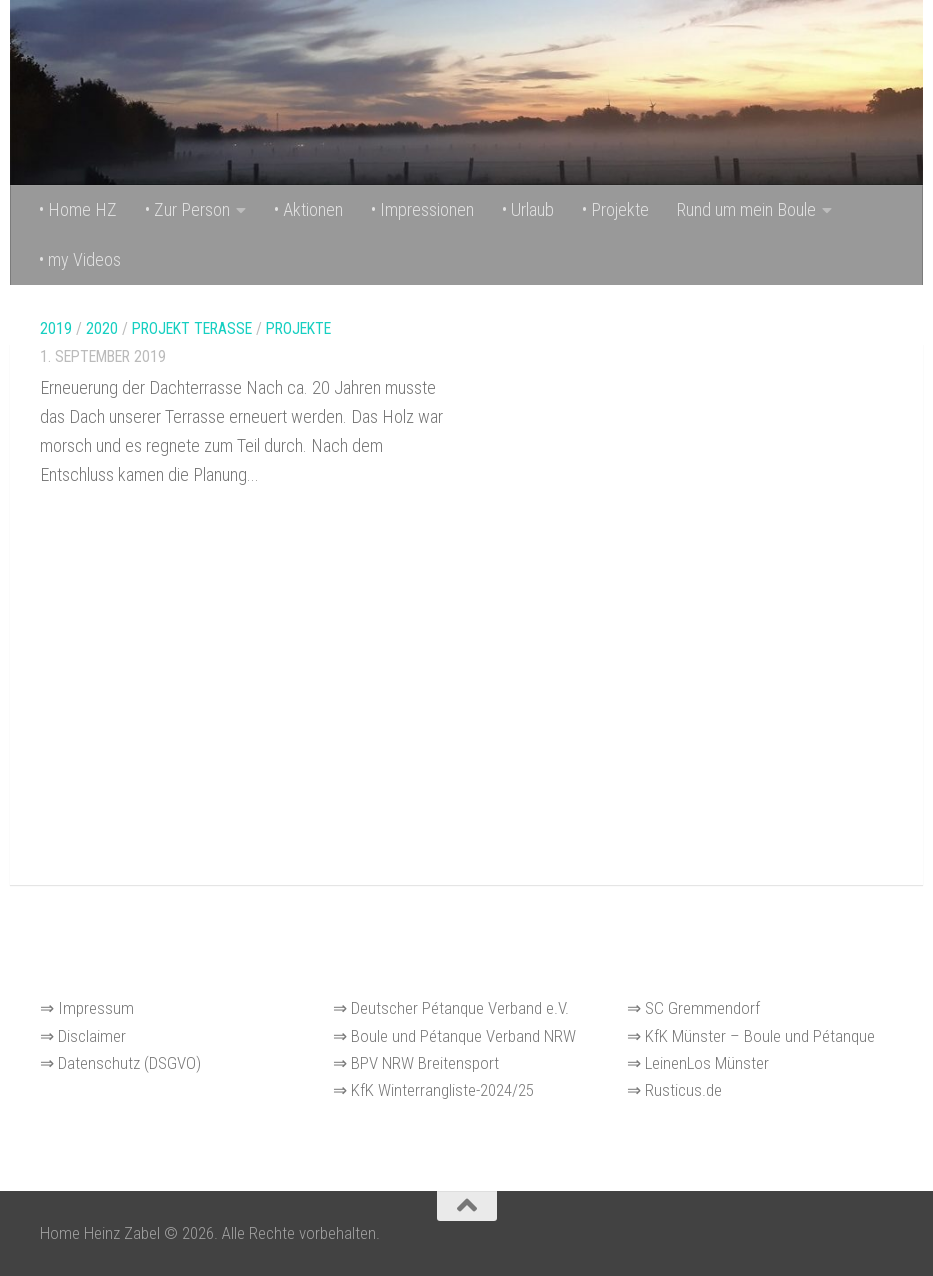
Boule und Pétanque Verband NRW (463, 1036)
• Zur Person (187, 209)
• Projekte (615, 209)
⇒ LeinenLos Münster (698, 1063)
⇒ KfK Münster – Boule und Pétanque (751, 1036)
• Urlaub (528, 209)
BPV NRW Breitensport (425, 1063)
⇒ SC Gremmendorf (693, 1008)
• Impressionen (422, 209)
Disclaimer (92, 1036)
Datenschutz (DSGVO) (129, 1063)
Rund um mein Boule (746, 209)
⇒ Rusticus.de (674, 1090)
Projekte (298, 328)
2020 (102, 328)
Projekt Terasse (192, 328)
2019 (56, 328)
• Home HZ (78, 209)
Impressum (94, 1008)
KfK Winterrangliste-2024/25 (442, 1090)
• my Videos (80, 259)
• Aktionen (308, 209)
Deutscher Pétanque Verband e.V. (460, 1008)
